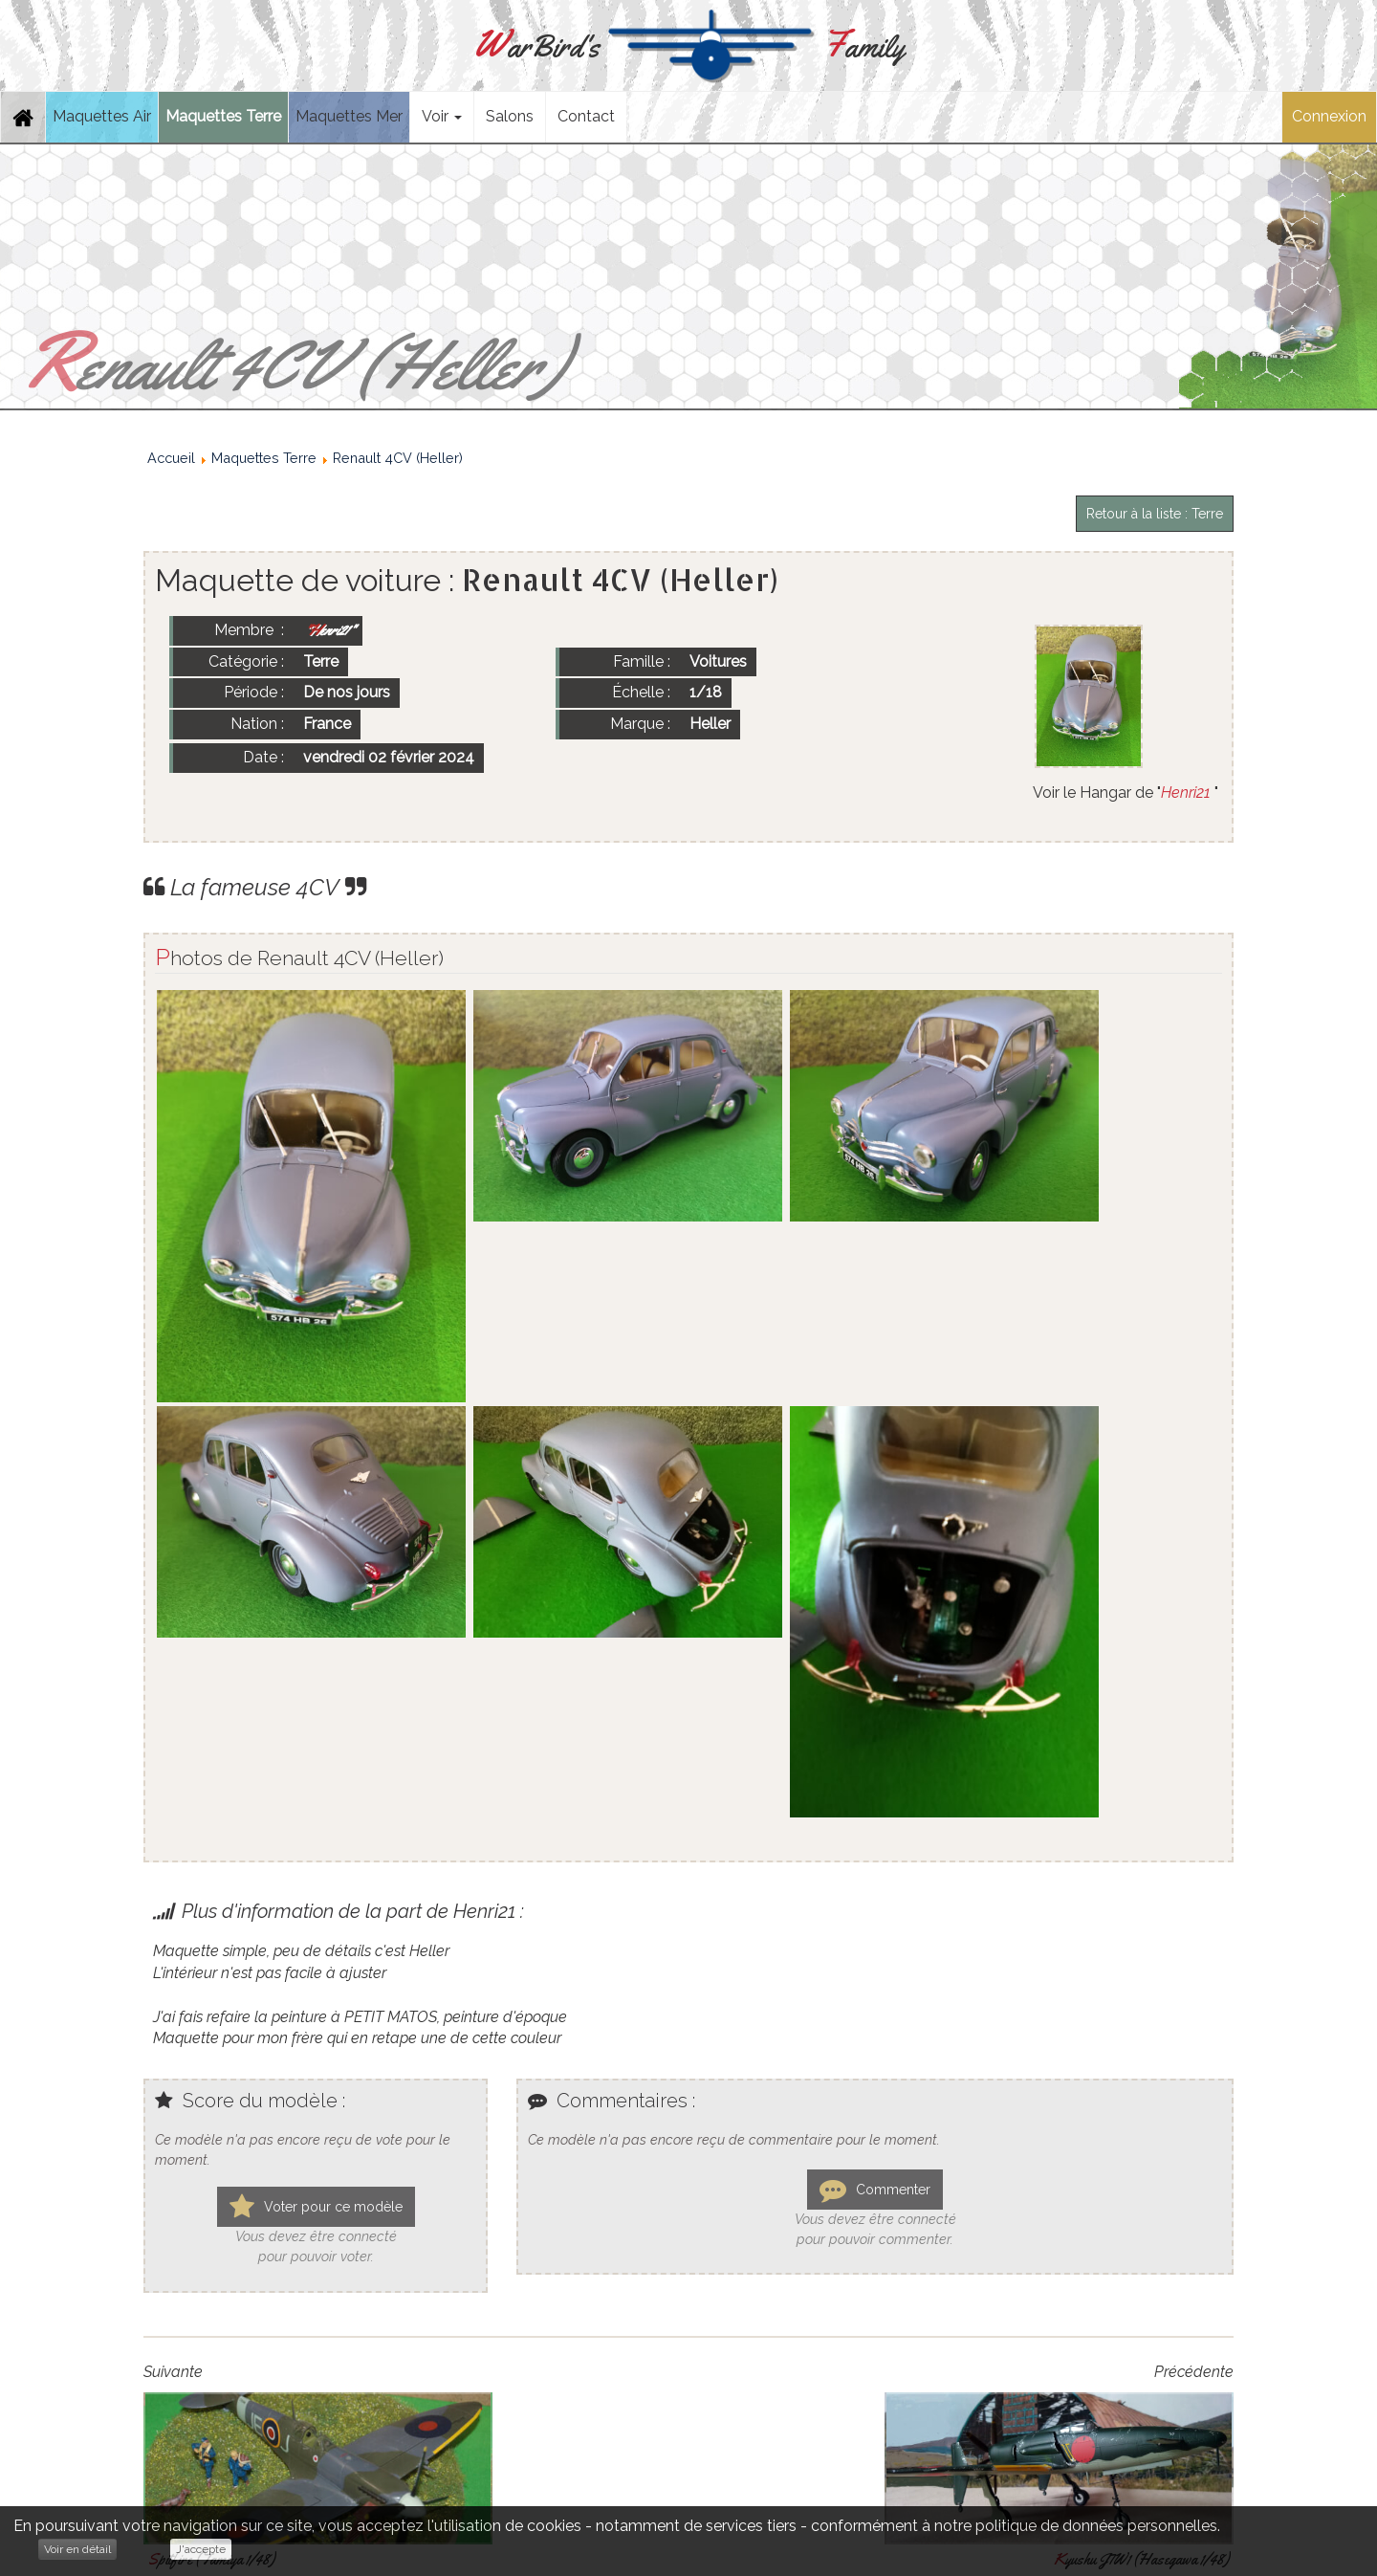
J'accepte (201, 2549)
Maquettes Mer (349, 116)
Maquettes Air (102, 116)
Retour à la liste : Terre (1154, 513)
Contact (586, 116)
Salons (510, 116)
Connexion (1329, 116)
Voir (442, 116)
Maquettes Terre (223, 116)
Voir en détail (77, 2549)
